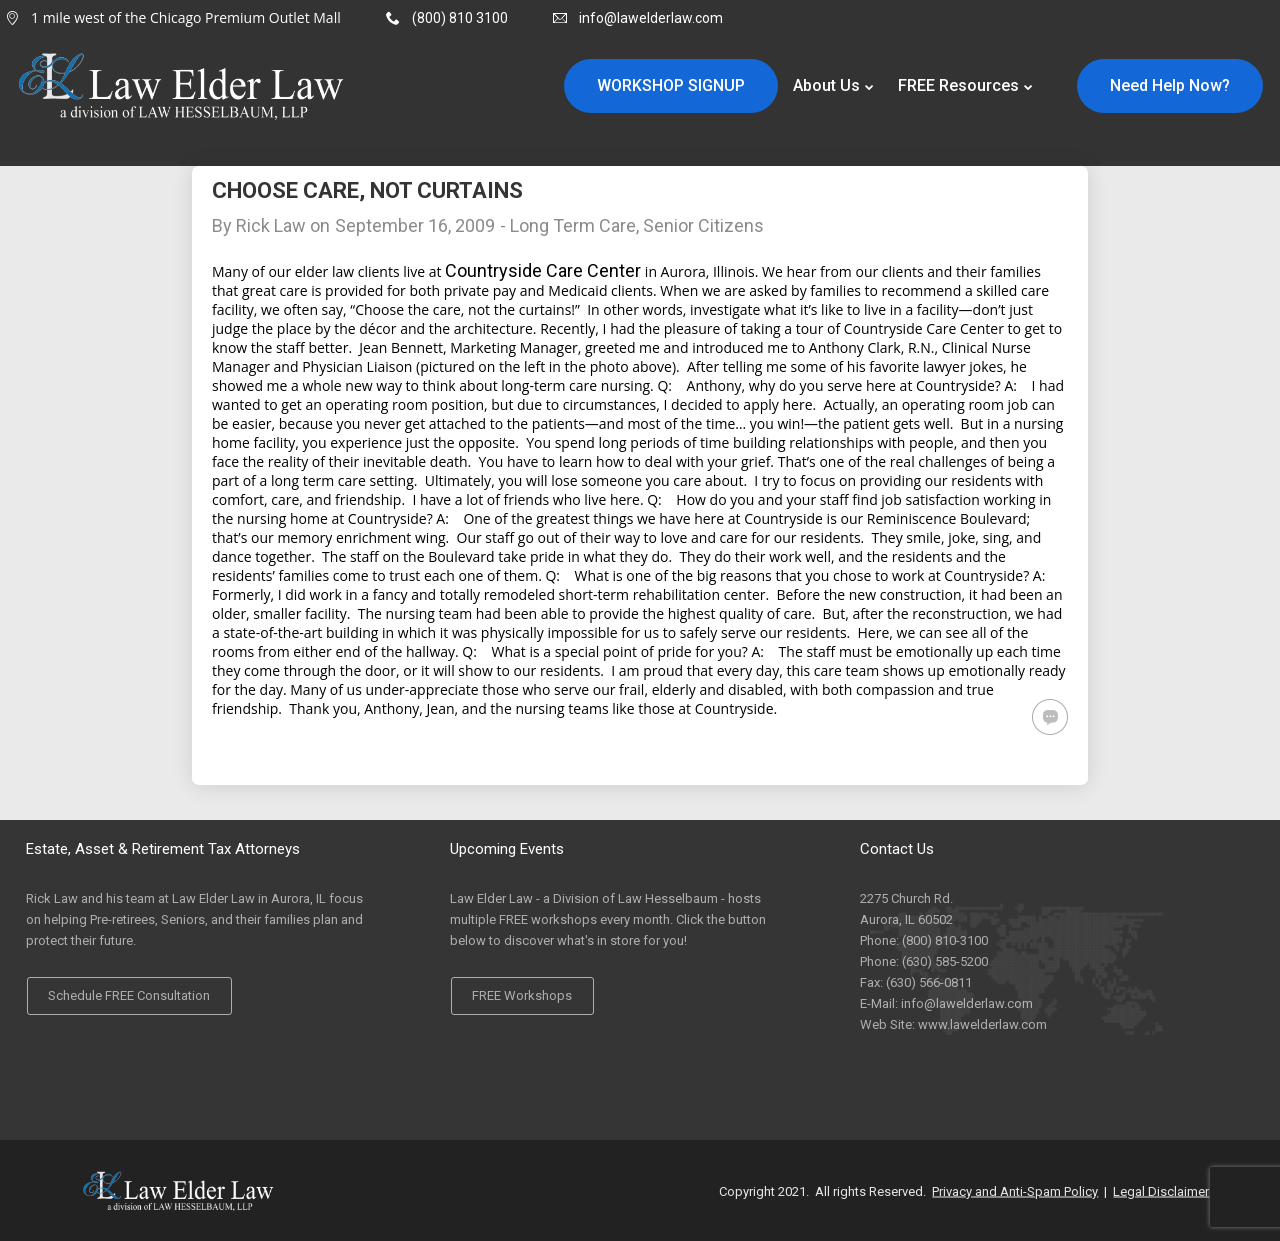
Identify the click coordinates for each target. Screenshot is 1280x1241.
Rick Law (271, 225)
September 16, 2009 (415, 225)
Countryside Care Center (543, 270)
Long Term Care (573, 225)
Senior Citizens (703, 225)
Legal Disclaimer (1161, 1190)
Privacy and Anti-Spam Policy (1015, 1190)
